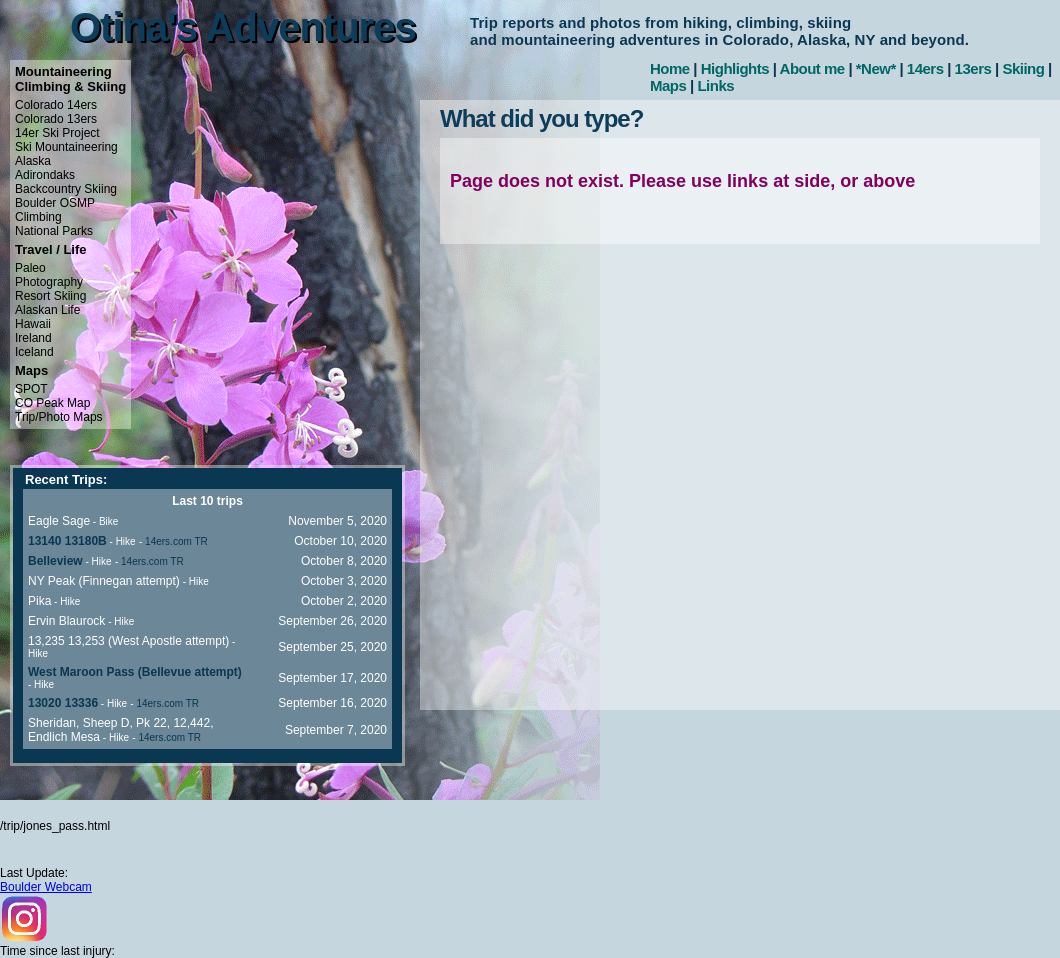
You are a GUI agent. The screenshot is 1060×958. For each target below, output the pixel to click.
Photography (49, 282)
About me (812, 68)
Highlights (735, 68)
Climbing (38, 217)
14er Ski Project (57, 133)
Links (715, 85)
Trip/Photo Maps (59, 417)
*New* (876, 68)
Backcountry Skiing (66, 189)
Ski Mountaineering (66, 147)
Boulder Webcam (46, 887)
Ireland (33, 338)
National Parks (54, 231)
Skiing (1023, 68)
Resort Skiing (50, 296)
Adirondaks (45, 175)
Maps (668, 85)
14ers (925, 68)
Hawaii (33, 324)
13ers (973, 68)
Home (670, 68)
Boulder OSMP (55, 203)
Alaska (33, 161)
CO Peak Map (52, 403)
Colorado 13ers (56, 119)
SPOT (31, 389)
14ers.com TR (176, 541)
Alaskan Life (47, 310)
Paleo (30, 268)
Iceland (34, 352)
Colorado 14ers (56, 105)
